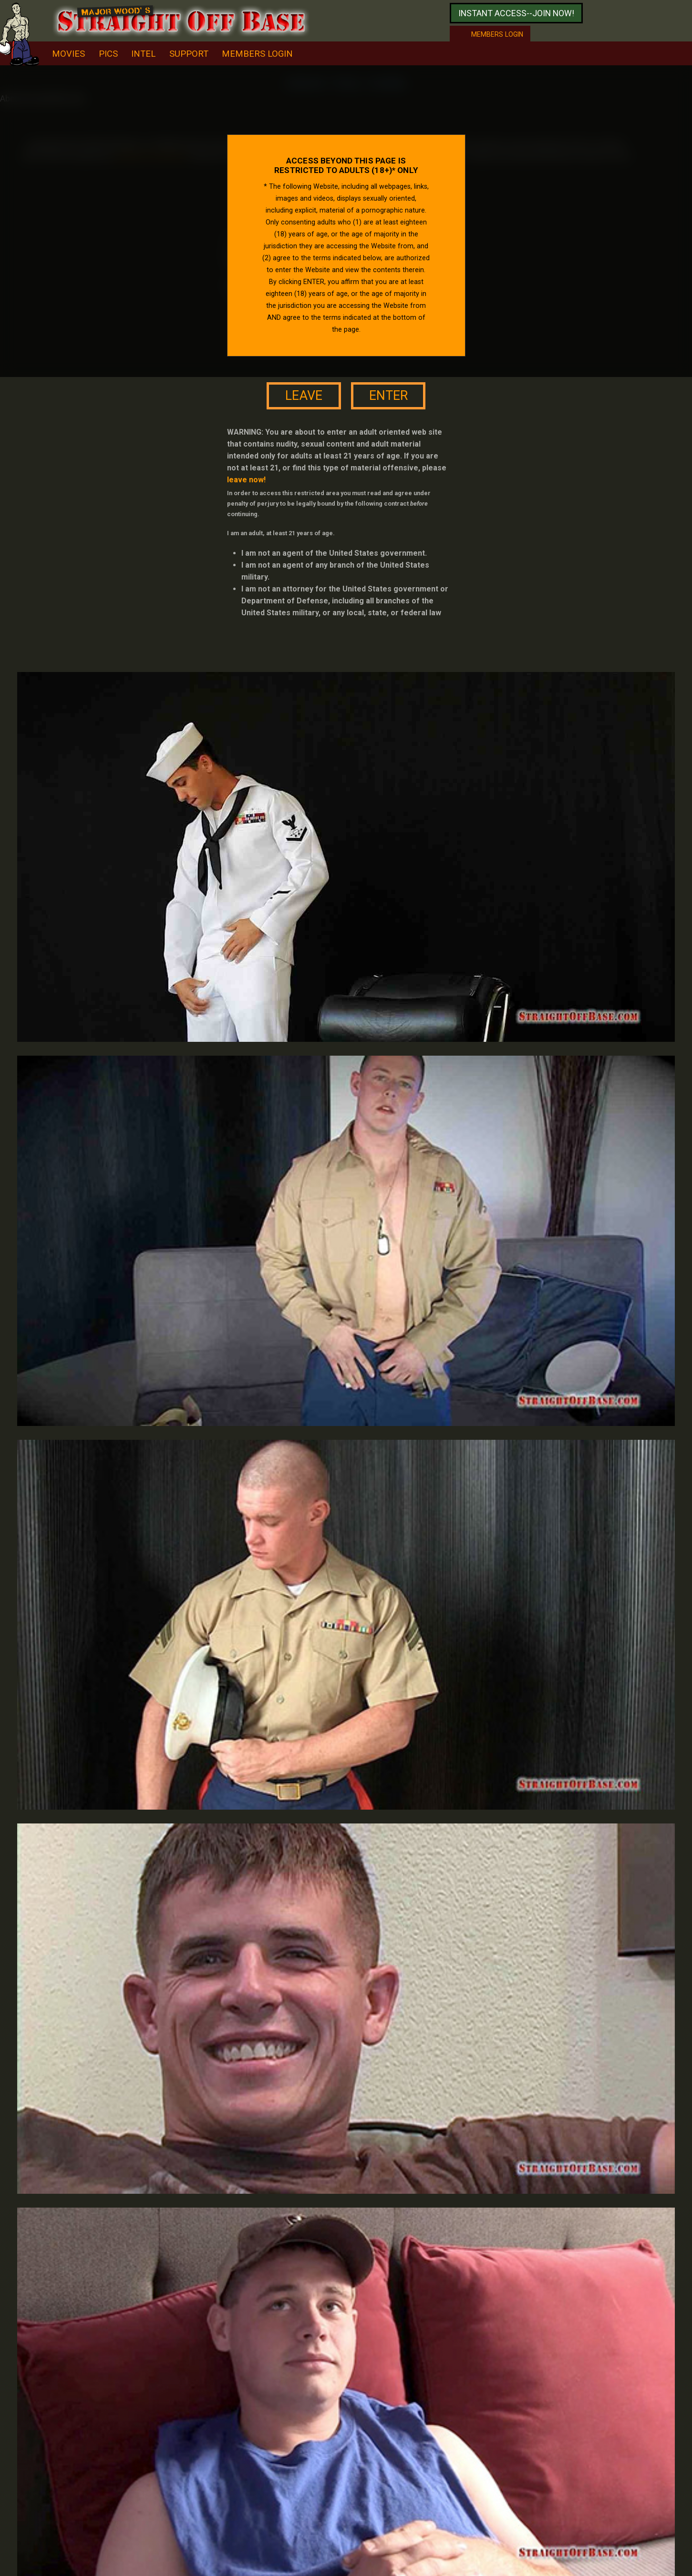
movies (68, 54)
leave (303, 395)
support (188, 54)
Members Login (257, 54)
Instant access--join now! (516, 13)
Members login (497, 34)
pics (108, 54)
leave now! (246, 479)
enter (388, 395)
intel (143, 54)
